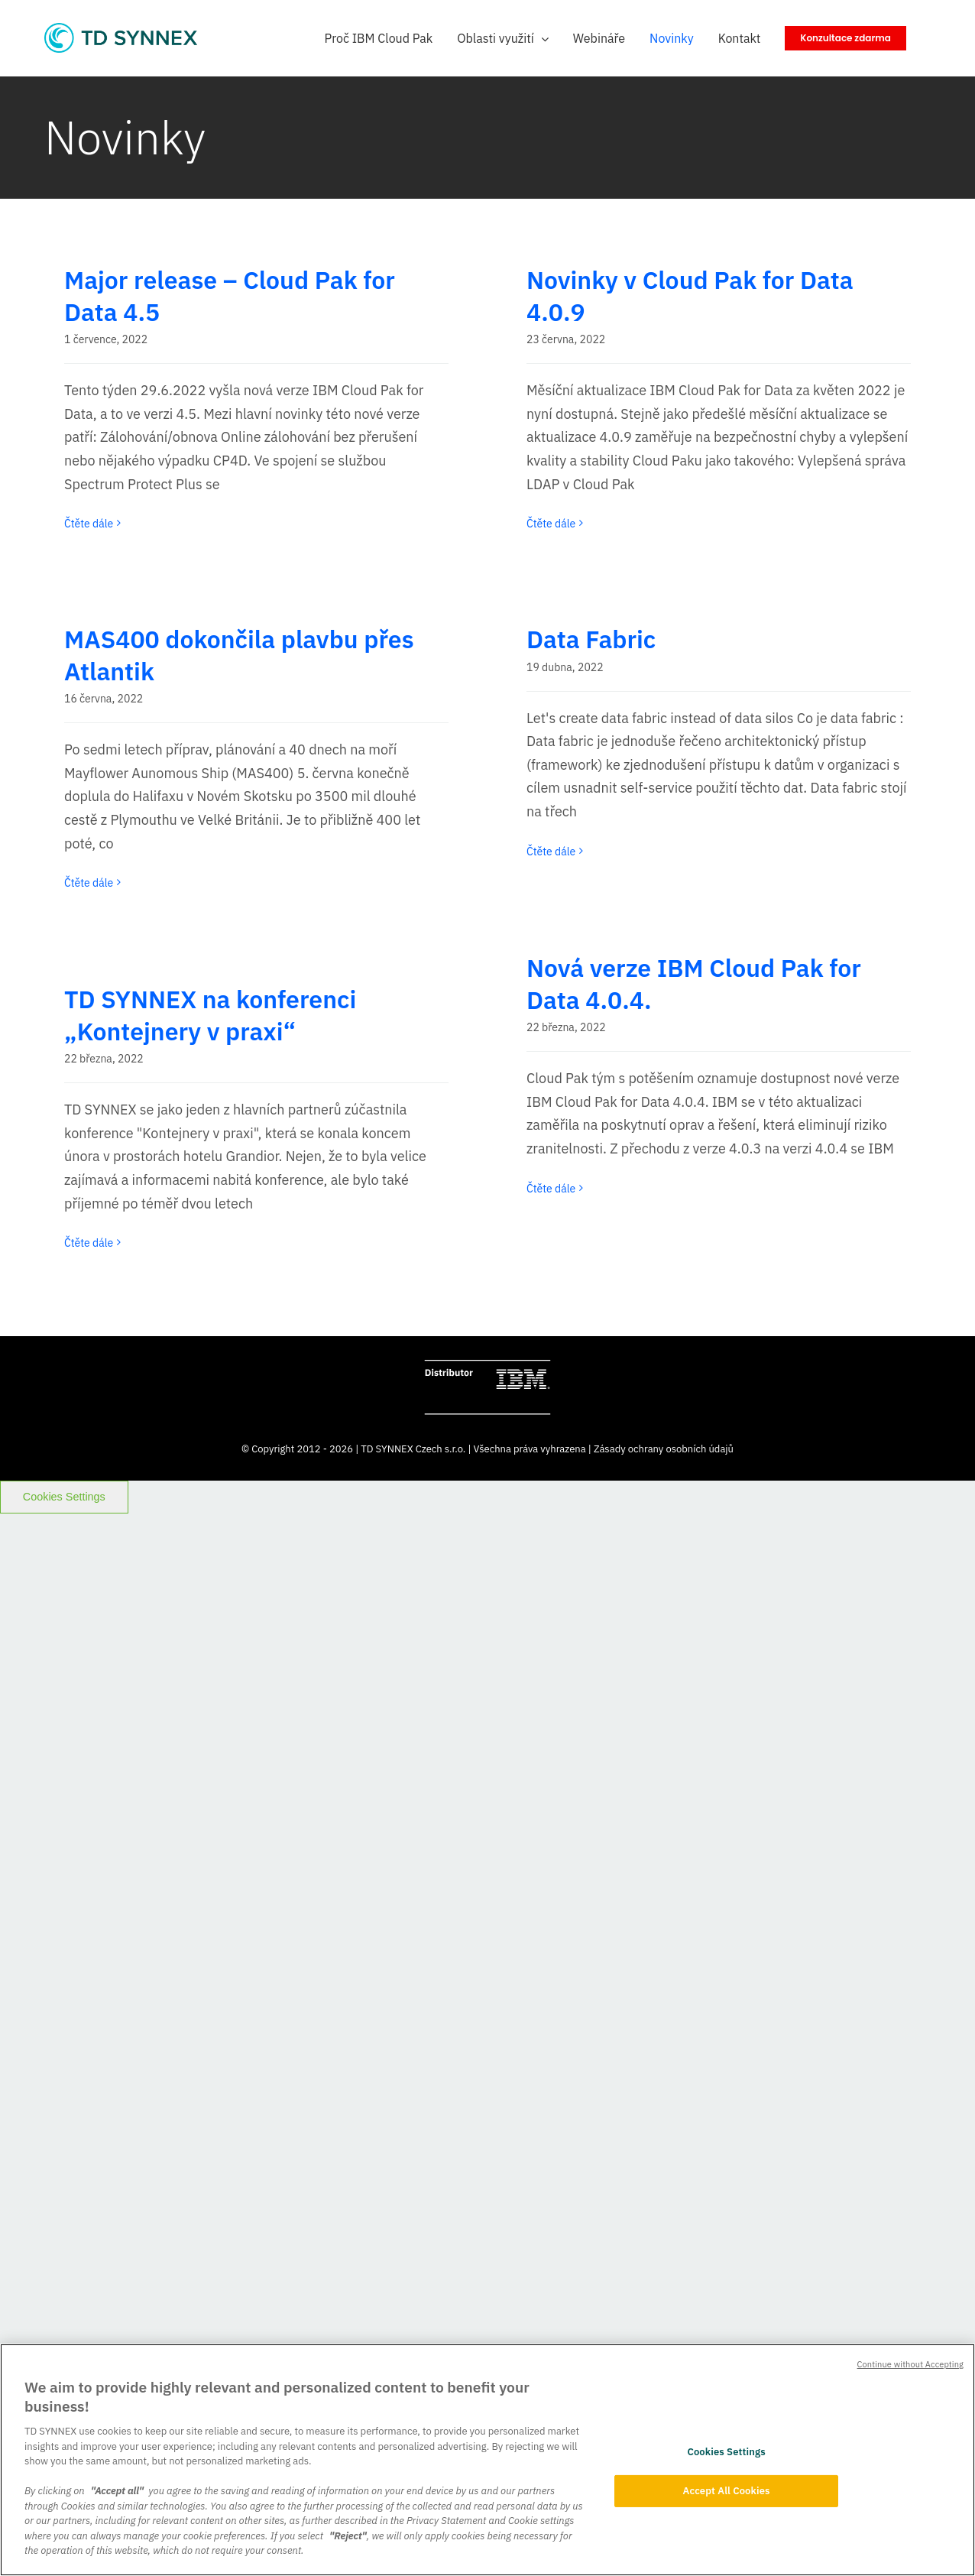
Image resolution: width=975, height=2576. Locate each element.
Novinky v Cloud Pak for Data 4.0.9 (690, 296)
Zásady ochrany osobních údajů (664, 1448)
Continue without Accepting (910, 2364)
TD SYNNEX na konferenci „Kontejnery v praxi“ (210, 1015)
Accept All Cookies (726, 2490)
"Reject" (348, 2535)
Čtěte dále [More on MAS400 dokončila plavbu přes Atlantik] (88, 883)
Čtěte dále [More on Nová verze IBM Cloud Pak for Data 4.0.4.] (550, 1189)
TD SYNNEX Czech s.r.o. (413, 1448)
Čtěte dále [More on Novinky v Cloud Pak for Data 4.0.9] (550, 523)
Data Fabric (591, 639)
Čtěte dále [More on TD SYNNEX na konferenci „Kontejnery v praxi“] (88, 1243)
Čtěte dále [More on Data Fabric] (550, 851)
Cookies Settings (64, 1497)
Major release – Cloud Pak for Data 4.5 (229, 296)
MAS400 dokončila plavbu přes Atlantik (239, 655)
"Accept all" (117, 2490)
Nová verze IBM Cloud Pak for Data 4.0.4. (693, 984)
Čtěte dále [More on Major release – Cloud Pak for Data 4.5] (88, 523)
